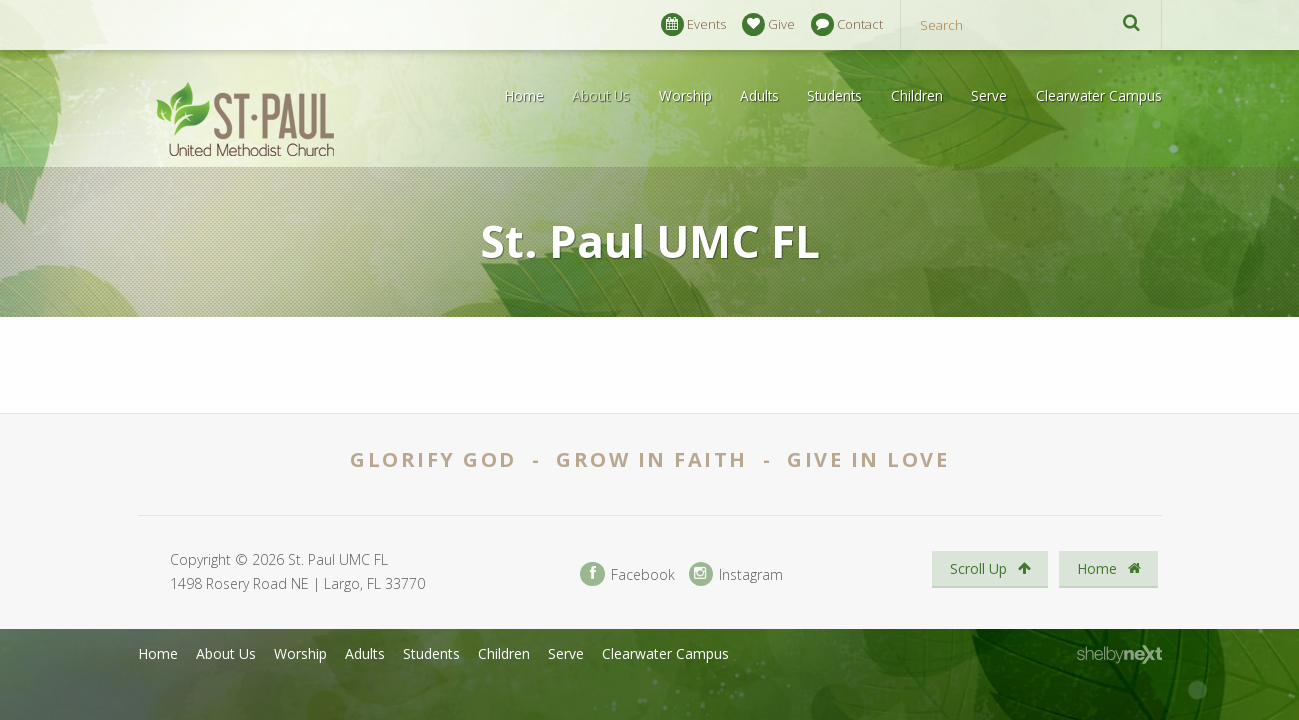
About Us (601, 95)
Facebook (627, 574)
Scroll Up (990, 568)
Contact (847, 24)
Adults (759, 95)
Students (834, 95)
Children (917, 95)
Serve (989, 95)
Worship (685, 95)
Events (693, 24)
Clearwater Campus (1099, 95)
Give (768, 24)
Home (524, 95)
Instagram (736, 574)
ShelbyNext (1119, 655)
